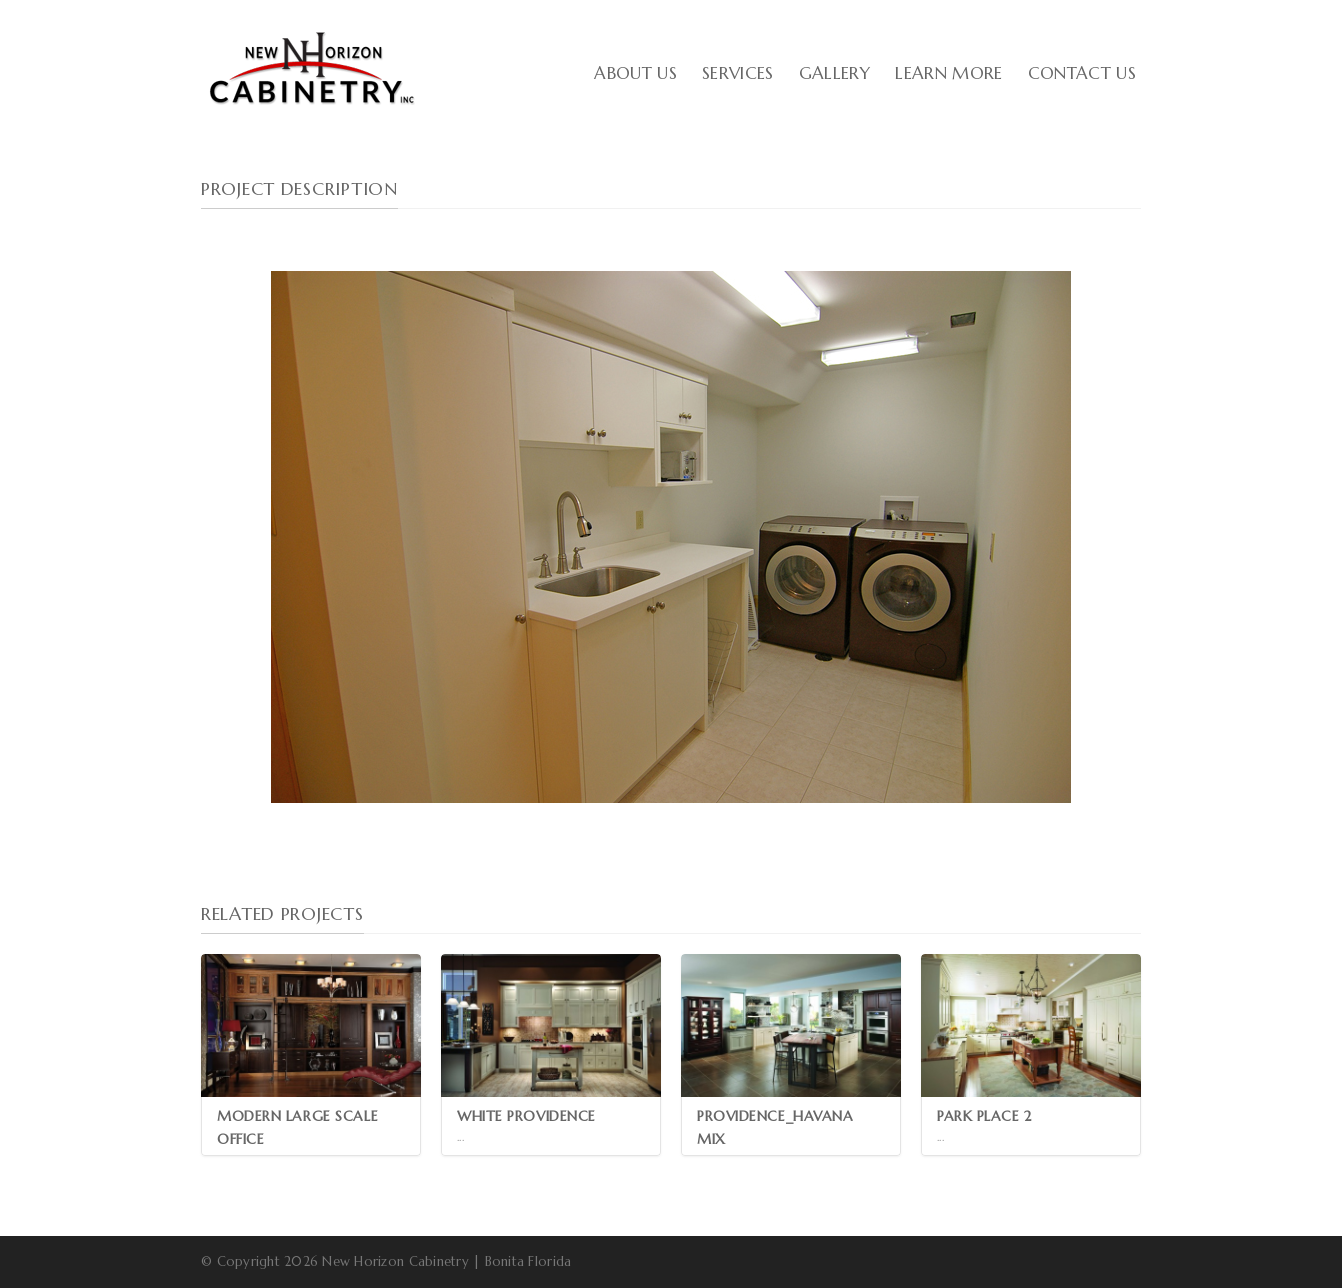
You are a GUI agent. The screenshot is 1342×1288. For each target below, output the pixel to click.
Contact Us (1082, 73)
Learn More (948, 73)
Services (738, 73)
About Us (635, 73)
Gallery (834, 73)
